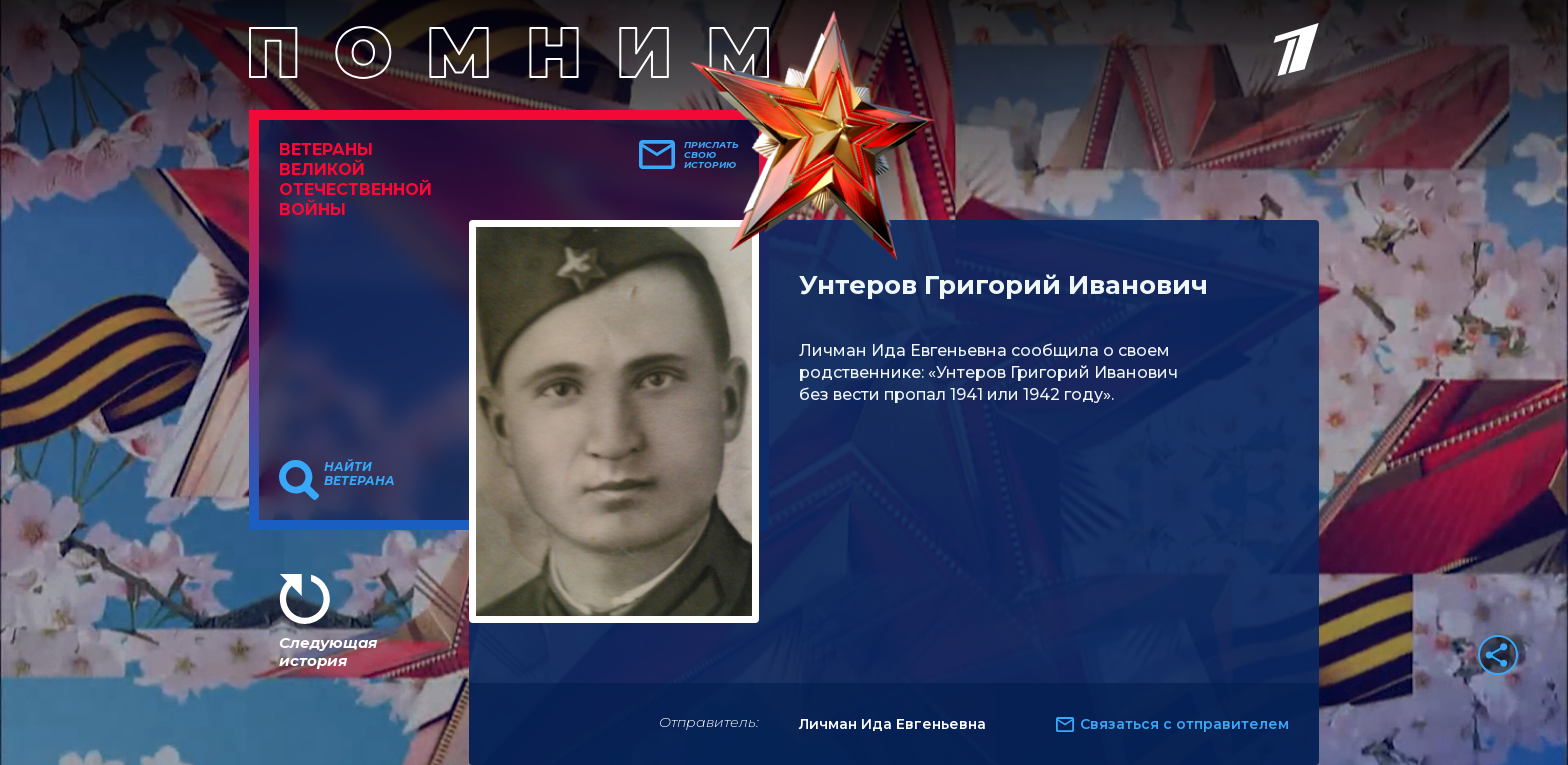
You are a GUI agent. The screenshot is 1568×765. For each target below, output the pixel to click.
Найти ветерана (359, 474)
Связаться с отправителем (1184, 724)
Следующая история (328, 651)
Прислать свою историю (711, 155)
